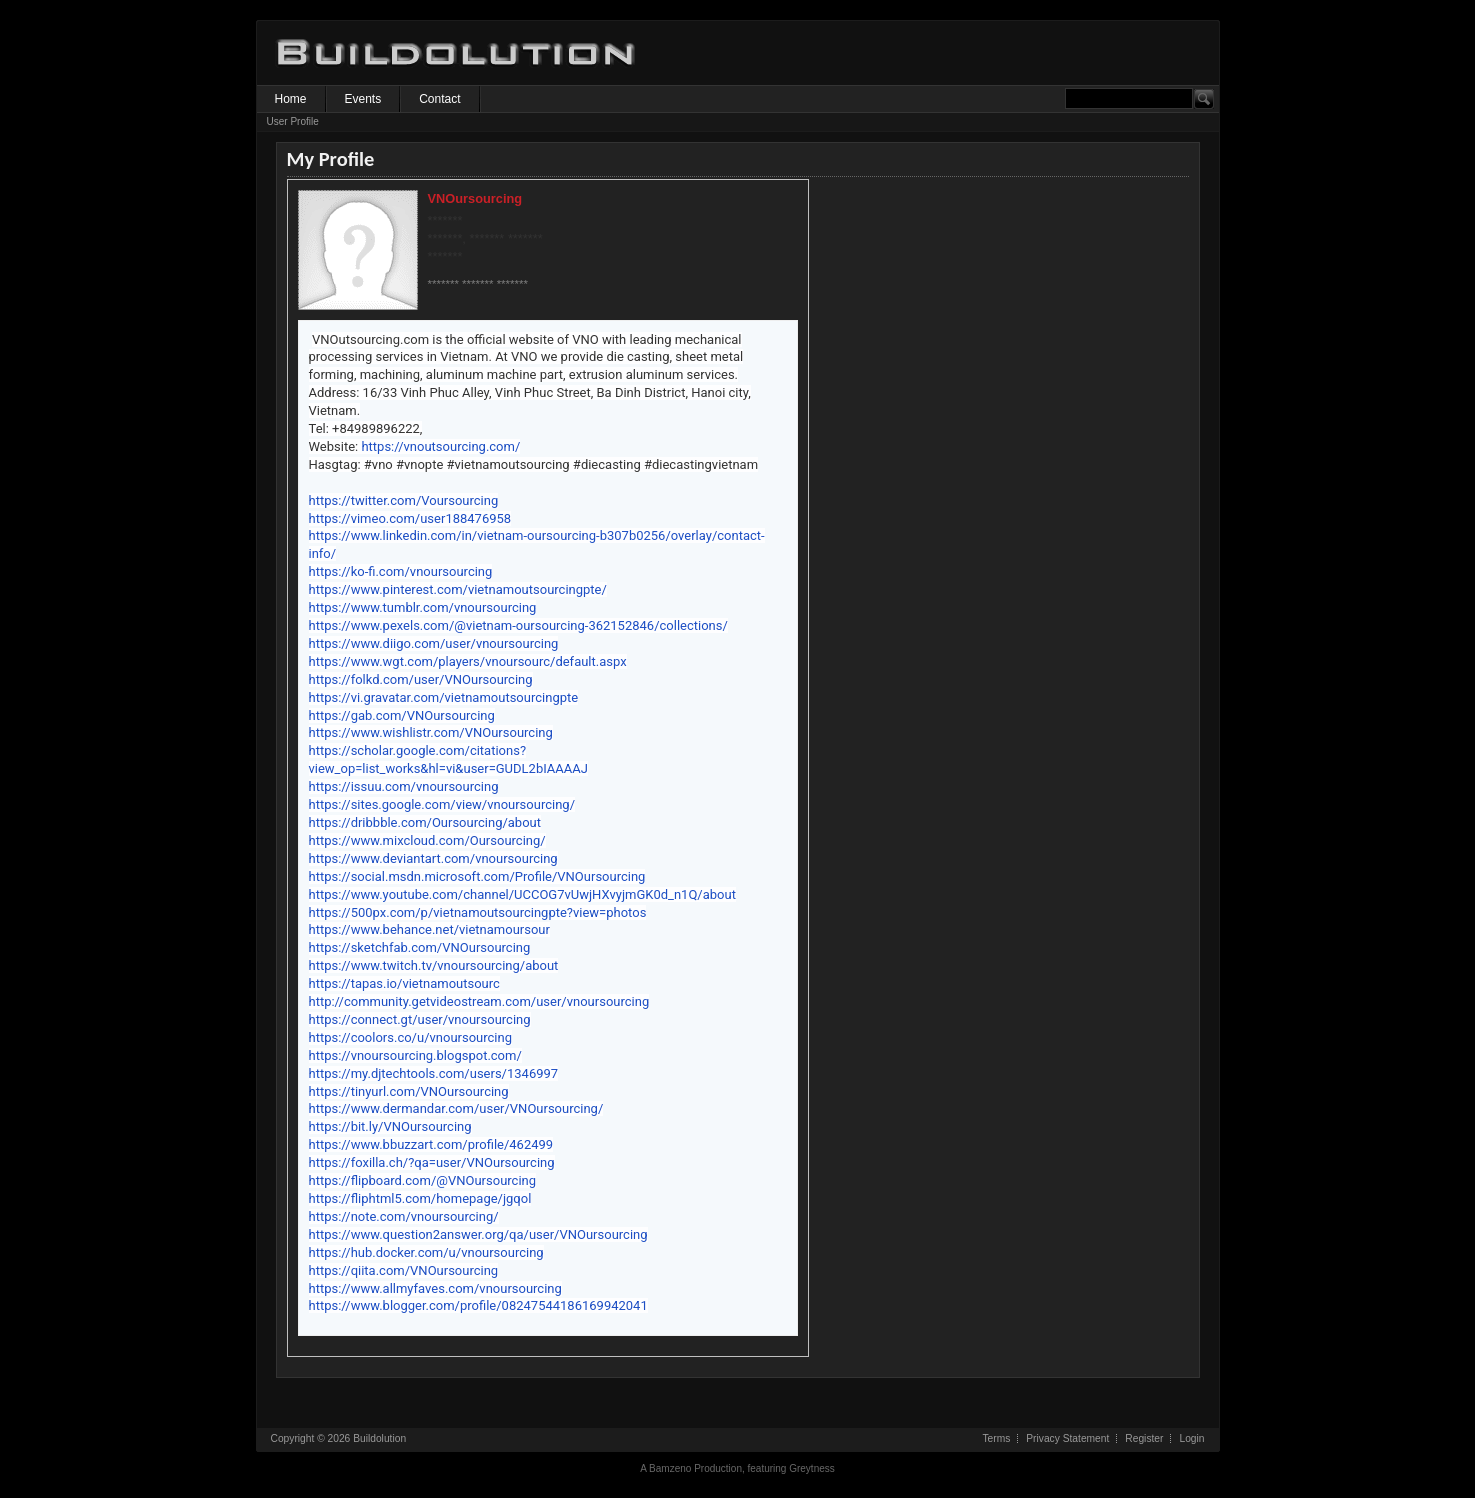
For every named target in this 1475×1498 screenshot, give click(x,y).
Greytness (812, 1468)
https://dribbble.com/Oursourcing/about (425, 822)
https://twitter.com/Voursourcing (404, 500)
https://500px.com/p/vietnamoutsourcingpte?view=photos (478, 912)
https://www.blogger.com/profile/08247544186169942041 (478, 1305)
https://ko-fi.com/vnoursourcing (401, 571)
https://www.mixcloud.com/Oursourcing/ (427, 840)
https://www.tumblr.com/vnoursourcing (423, 607)
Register (1144, 1438)
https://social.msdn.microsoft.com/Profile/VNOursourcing (477, 876)
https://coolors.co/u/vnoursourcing (410, 1037)
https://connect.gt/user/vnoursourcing (420, 1019)
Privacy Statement (1067, 1438)
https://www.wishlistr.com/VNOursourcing (431, 732)
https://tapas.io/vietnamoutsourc (404, 983)
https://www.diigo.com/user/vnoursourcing (434, 643)
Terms (996, 1438)
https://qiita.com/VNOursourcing (404, 1270)
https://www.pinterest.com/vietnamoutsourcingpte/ (458, 589)
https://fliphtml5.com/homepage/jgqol (420, 1198)
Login (1191, 1438)
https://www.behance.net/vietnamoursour (429, 929)
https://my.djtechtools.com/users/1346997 (434, 1073)
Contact (439, 99)
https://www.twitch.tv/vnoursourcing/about (434, 965)
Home (291, 99)
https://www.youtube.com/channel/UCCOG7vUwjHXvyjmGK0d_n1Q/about (522, 894)
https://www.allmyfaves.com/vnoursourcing (435, 1288)
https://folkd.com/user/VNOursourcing (421, 679)
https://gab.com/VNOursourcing (402, 715)
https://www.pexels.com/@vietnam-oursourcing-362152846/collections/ (518, 625)
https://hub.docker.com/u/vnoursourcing (426, 1252)
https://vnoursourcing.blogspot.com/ (415, 1055)
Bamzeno (670, 1468)
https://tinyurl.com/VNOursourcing (409, 1091)
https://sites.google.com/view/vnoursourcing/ (442, 804)
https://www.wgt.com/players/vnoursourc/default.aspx (468, 661)
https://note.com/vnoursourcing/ (404, 1216)
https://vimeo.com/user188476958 (410, 518)
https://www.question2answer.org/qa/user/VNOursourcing (478, 1234)
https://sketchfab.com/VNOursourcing (420, 947)
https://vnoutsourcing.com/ (440, 446)
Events (363, 99)
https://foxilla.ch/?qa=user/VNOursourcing (432, 1162)
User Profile (293, 121)
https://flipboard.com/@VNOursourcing (423, 1180)
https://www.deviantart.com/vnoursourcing (433, 858)
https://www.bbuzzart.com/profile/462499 (431, 1144)
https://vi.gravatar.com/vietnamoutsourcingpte (444, 697)
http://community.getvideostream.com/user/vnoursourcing (479, 1001)
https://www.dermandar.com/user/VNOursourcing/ (456, 1108)
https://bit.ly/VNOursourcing (390, 1126)
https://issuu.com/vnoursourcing (404, 786)
